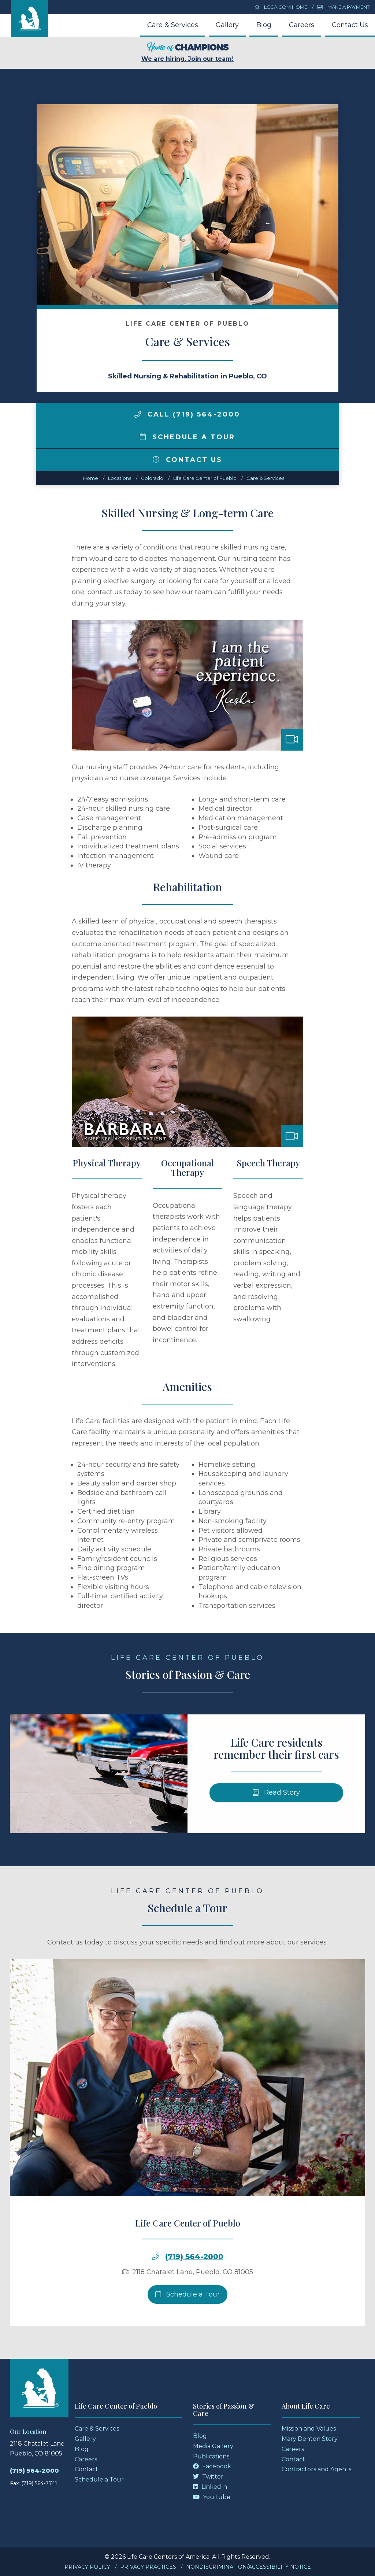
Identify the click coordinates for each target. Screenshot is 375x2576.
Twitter (208, 2476)
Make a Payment (343, 7)
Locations (119, 478)
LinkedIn (210, 2486)
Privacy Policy (87, 2567)
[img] (137, 414)
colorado (152, 478)
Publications (211, 2456)
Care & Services (172, 25)
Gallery (227, 25)
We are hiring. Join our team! (187, 52)
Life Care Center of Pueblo (205, 478)
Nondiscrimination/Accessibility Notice (248, 2567)
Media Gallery (213, 2446)
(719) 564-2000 (34, 2470)
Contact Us (350, 25)
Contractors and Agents (316, 2469)
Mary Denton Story (310, 2438)
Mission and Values (309, 2428)
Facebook (212, 2466)
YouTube (211, 2497)
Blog (263, 25)
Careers (301, 25)
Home (90, 478)
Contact (86, 2469)
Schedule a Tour (187, 437)
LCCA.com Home (281, 7)
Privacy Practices (148, 2567)
